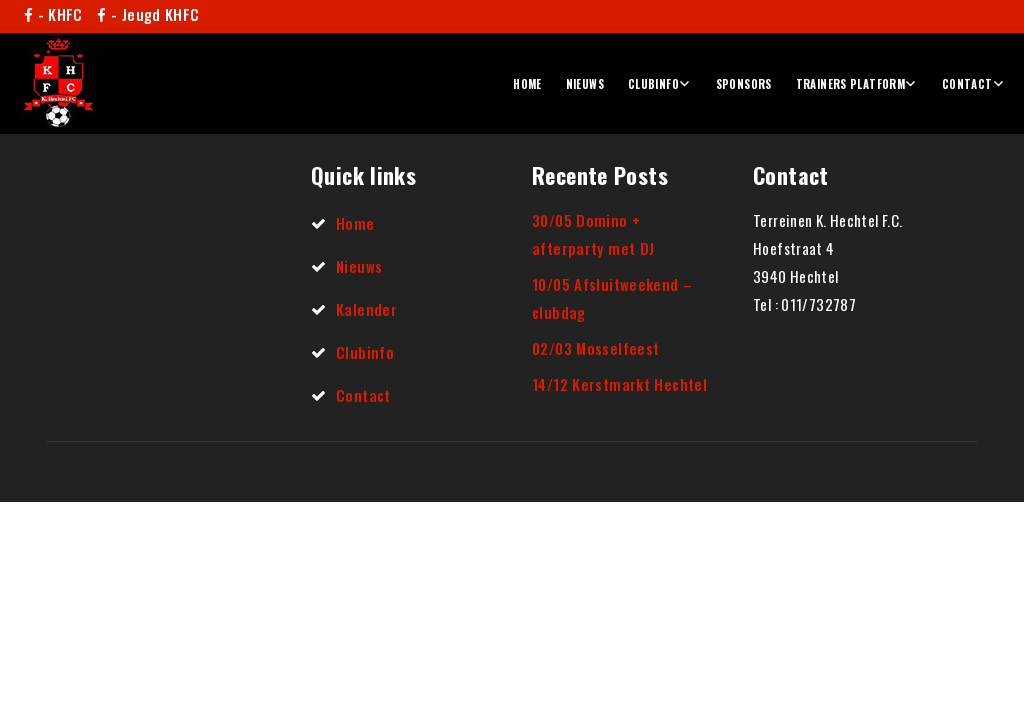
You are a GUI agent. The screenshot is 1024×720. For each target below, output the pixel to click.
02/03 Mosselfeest (595, 348)
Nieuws (585, 84)
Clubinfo (653, 84)
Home (527, 84)
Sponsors (744, 84)
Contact (967, 84)
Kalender (366, 309)
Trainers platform (850, 84)
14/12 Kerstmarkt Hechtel (619, 384)
